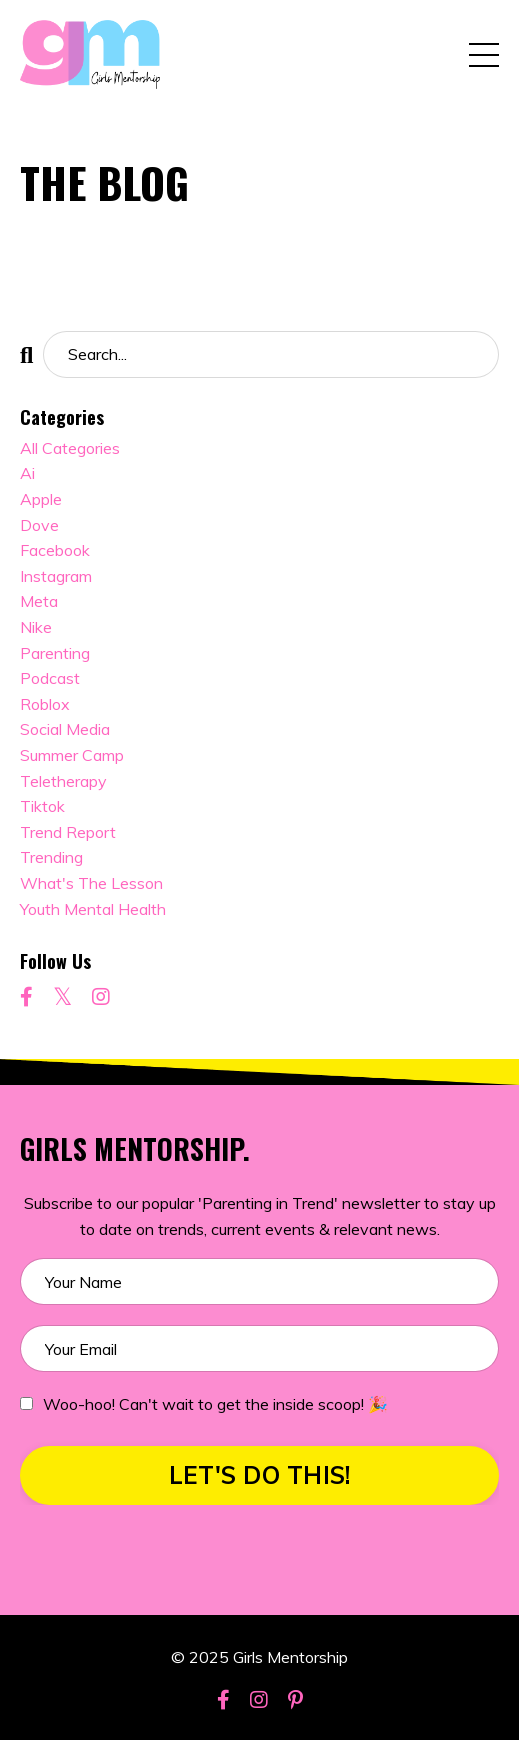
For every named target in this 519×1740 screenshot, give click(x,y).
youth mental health (93, 909)
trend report (68, 832)
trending (51, 857)
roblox (45, 704)
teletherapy (63, 781)
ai (27, 473)
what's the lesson (91, 883)
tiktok (42, 806)
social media (65, 729)
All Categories (70, 448)
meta (39, 601)
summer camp (72, 755)
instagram (56, 576)
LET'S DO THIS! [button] (260, 1475)
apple (41, 499)
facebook (55, 550)
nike (36, 627)
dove (39, 525)
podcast (50, 678)
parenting (55, 653)
